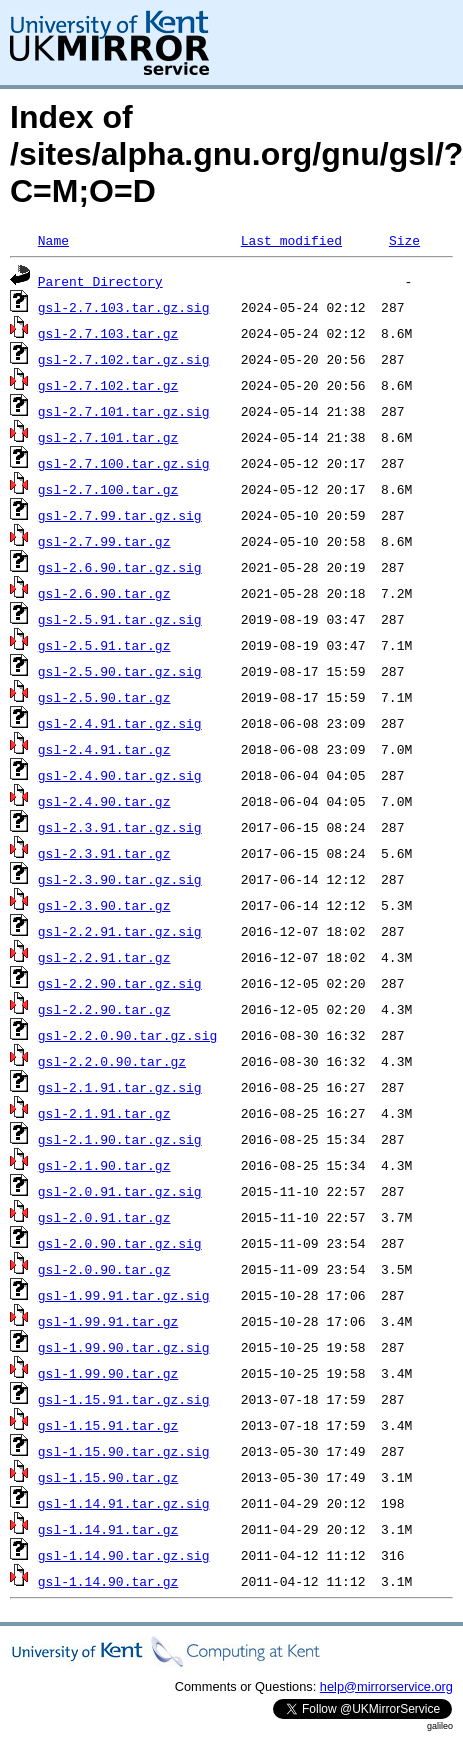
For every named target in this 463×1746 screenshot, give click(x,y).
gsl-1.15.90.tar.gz (108, 1477)
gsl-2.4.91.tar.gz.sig (120, 723)
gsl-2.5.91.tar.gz (104, 645)
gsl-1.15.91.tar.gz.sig (124, 1399)
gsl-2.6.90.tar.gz (104, 593)
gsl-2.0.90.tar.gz (104, 1269)
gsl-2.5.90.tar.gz (104, 697)
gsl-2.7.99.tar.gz (104, 541)
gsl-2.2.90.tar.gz (104, 1009)
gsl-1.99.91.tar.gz (108, 1321)
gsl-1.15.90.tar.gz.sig (124, 1451)
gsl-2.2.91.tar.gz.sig (120, 931)
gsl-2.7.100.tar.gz (108, 489)
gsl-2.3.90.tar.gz (104, 905)
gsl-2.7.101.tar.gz (108, 437)
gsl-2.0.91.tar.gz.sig (120, 1191)
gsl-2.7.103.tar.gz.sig (124, 307)
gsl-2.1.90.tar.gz (104, 1165)
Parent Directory (100, 281)
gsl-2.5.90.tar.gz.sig (120, 671)
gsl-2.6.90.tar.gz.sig (120, 567)
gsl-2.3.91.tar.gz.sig (120, 827)
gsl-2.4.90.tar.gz (104, 801)
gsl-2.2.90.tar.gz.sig (120, 983)
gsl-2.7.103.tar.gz (108, 333)
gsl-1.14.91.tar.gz (108, 1529)
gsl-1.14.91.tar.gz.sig (124, 1503)
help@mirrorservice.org (386, 1686)
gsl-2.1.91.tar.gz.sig (120, 1087)
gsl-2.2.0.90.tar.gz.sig (127, 1035)
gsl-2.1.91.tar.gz (104, 1113)
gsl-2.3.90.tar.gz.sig (120, 879)
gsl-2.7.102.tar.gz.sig (124, 359)
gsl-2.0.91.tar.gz (104, 1217)
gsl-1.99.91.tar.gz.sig (124, 1295)
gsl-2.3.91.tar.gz (104, 853)
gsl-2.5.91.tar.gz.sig (120, 619)
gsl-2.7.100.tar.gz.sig (124, 463)
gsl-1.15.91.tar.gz (108, 1425)
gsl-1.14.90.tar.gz (108, 1581)
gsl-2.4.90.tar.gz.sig (120, 775)
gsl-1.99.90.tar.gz (108, 1373)
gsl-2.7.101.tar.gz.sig (124, 411)
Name (53, 240)
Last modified (291, 240)
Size (404, 240)
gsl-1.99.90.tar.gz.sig (124, 1347)
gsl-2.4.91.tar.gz (104, 749)
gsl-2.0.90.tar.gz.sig (120, 1243)
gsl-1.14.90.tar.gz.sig (124, 1555)
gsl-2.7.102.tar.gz (108, 385)
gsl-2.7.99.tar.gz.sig (120, 515)
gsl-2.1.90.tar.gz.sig (120, 1139)
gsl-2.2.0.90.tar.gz (112, 1061)
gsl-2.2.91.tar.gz (104, 957)
